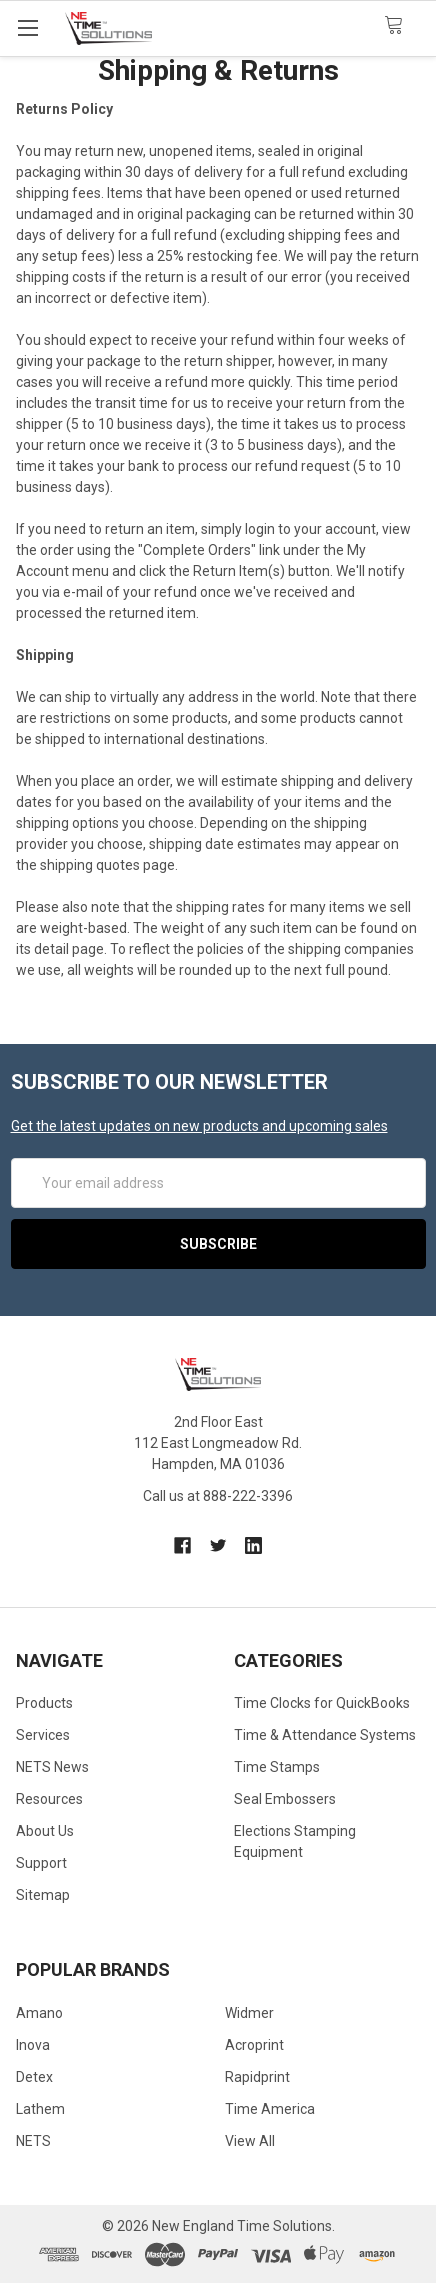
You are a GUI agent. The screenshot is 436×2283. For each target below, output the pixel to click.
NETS (33, 2141)
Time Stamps (277, 1767)
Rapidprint (257, 2077)
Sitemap (43, 1895)
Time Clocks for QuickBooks (322, 1703)
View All (250, 2141)
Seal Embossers (285, 1799)
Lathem (40, 2109)
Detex (34, 2077)
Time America (270, 2109)
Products (44, 1703)
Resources (49, 1799)
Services (43, 1735)
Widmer (249, 2013)
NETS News (52, 1767)
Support (41, 1863)
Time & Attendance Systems (325, 1735)
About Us (45, 1831)
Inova (33, 2045)
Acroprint (254, 2045)
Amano (39, 2013)
